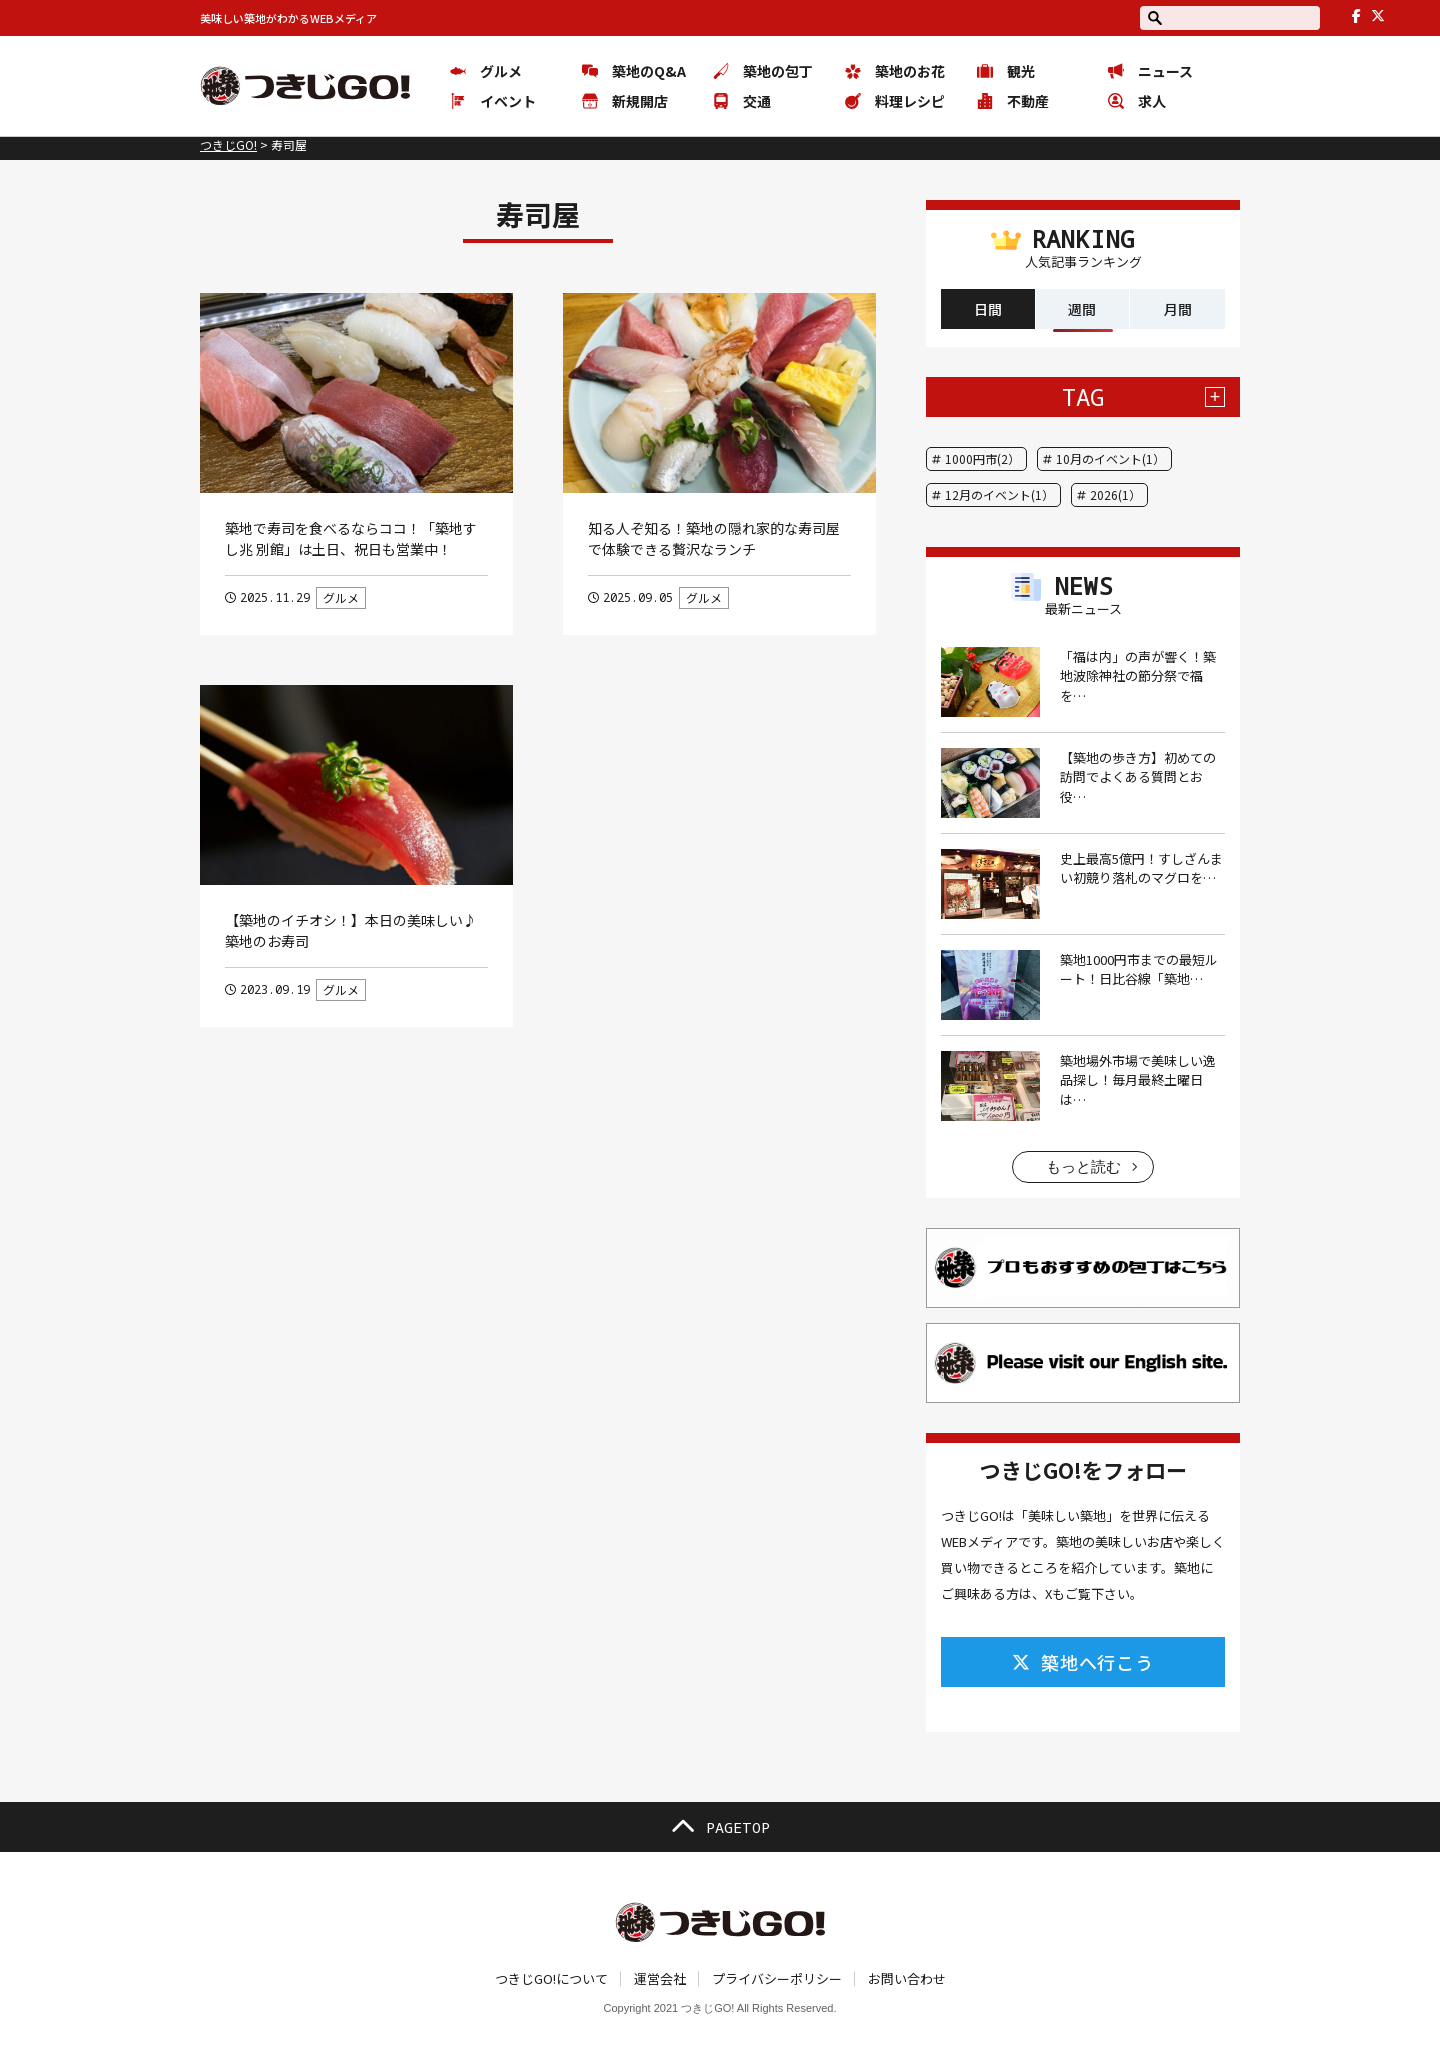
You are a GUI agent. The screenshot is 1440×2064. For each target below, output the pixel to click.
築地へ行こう (1083, 1662)
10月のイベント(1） (1110, 458)
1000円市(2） (982, 458)
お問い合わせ (907, 1978)
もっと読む (1083, 1166)
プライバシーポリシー (777, 1978)
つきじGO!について (551, 1978)
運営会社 (660, 1978)
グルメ (341, 597)
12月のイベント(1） (999, 494)
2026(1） (1115, 494)
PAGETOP (720, 1827)
